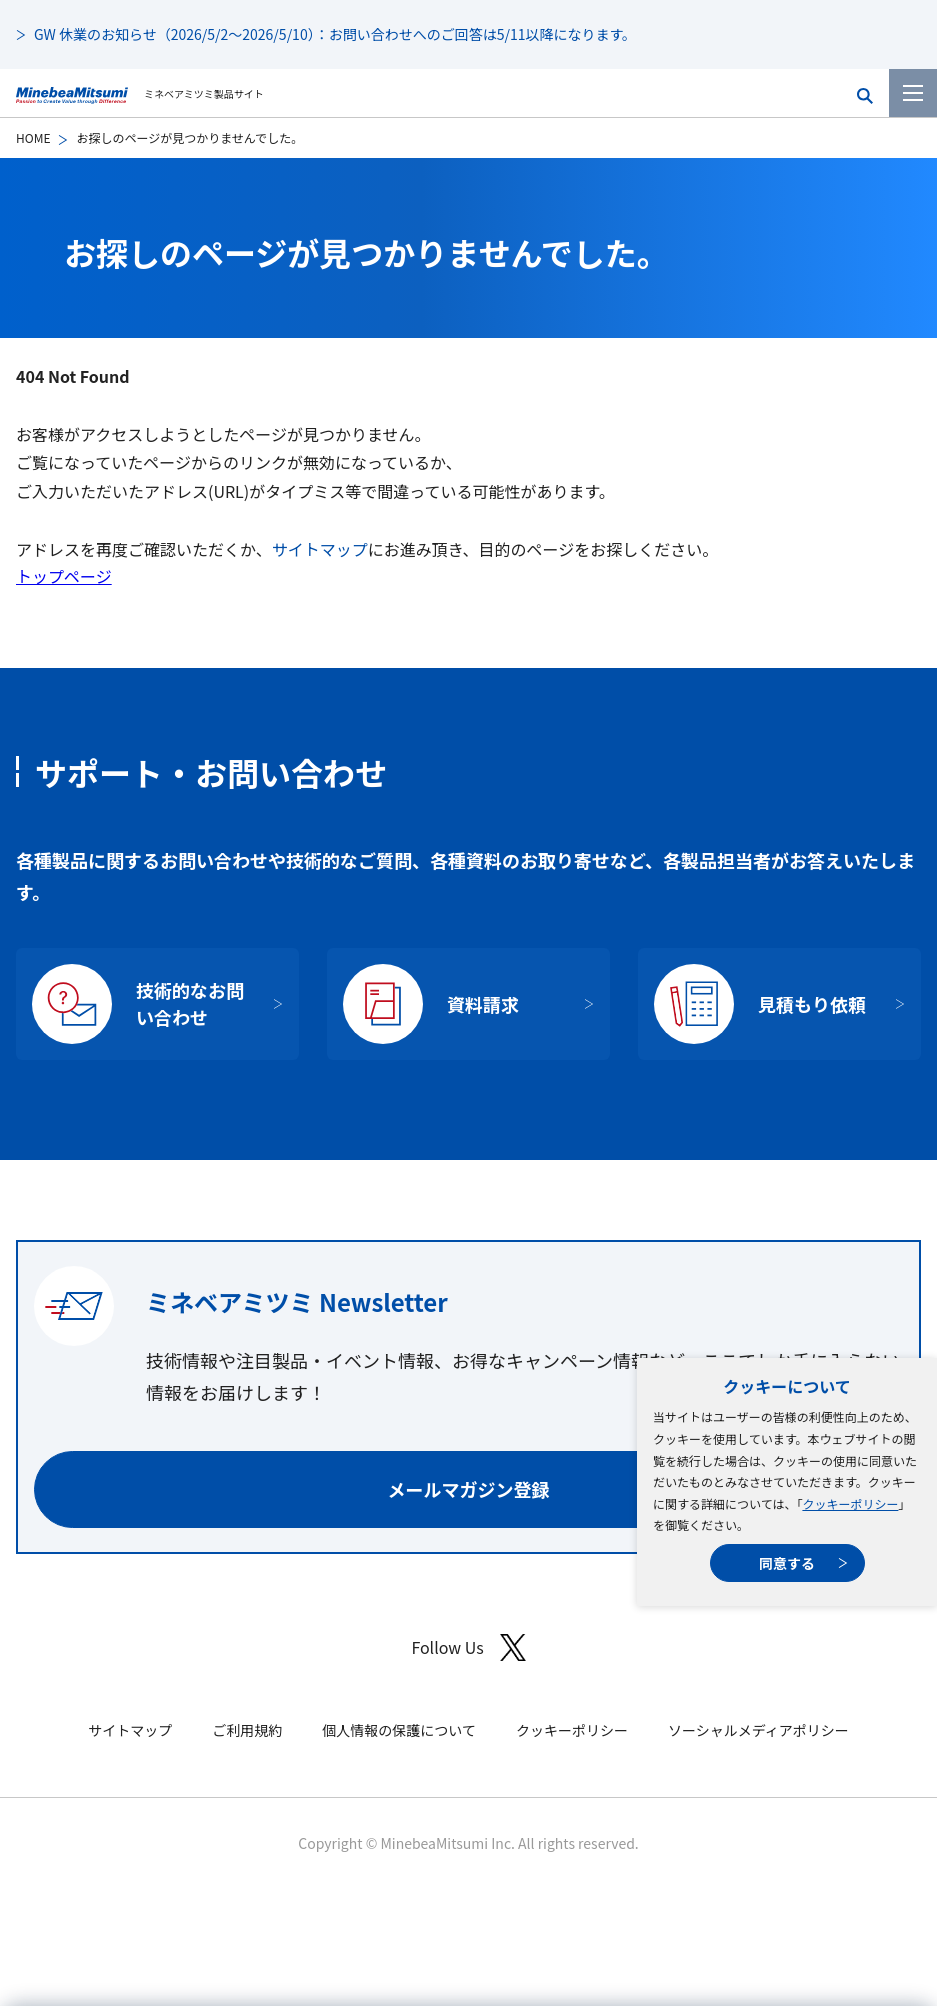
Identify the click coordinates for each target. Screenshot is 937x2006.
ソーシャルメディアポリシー (758, 1730)
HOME (33, 137)
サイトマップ (320, 549)
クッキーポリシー (850, 1503)
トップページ (64, 576)
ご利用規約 (247, 1730)
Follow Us (468, 1647)
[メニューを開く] (913, 93)
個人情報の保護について (399, 1730)
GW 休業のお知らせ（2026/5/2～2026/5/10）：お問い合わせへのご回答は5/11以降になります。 (335, 34)
